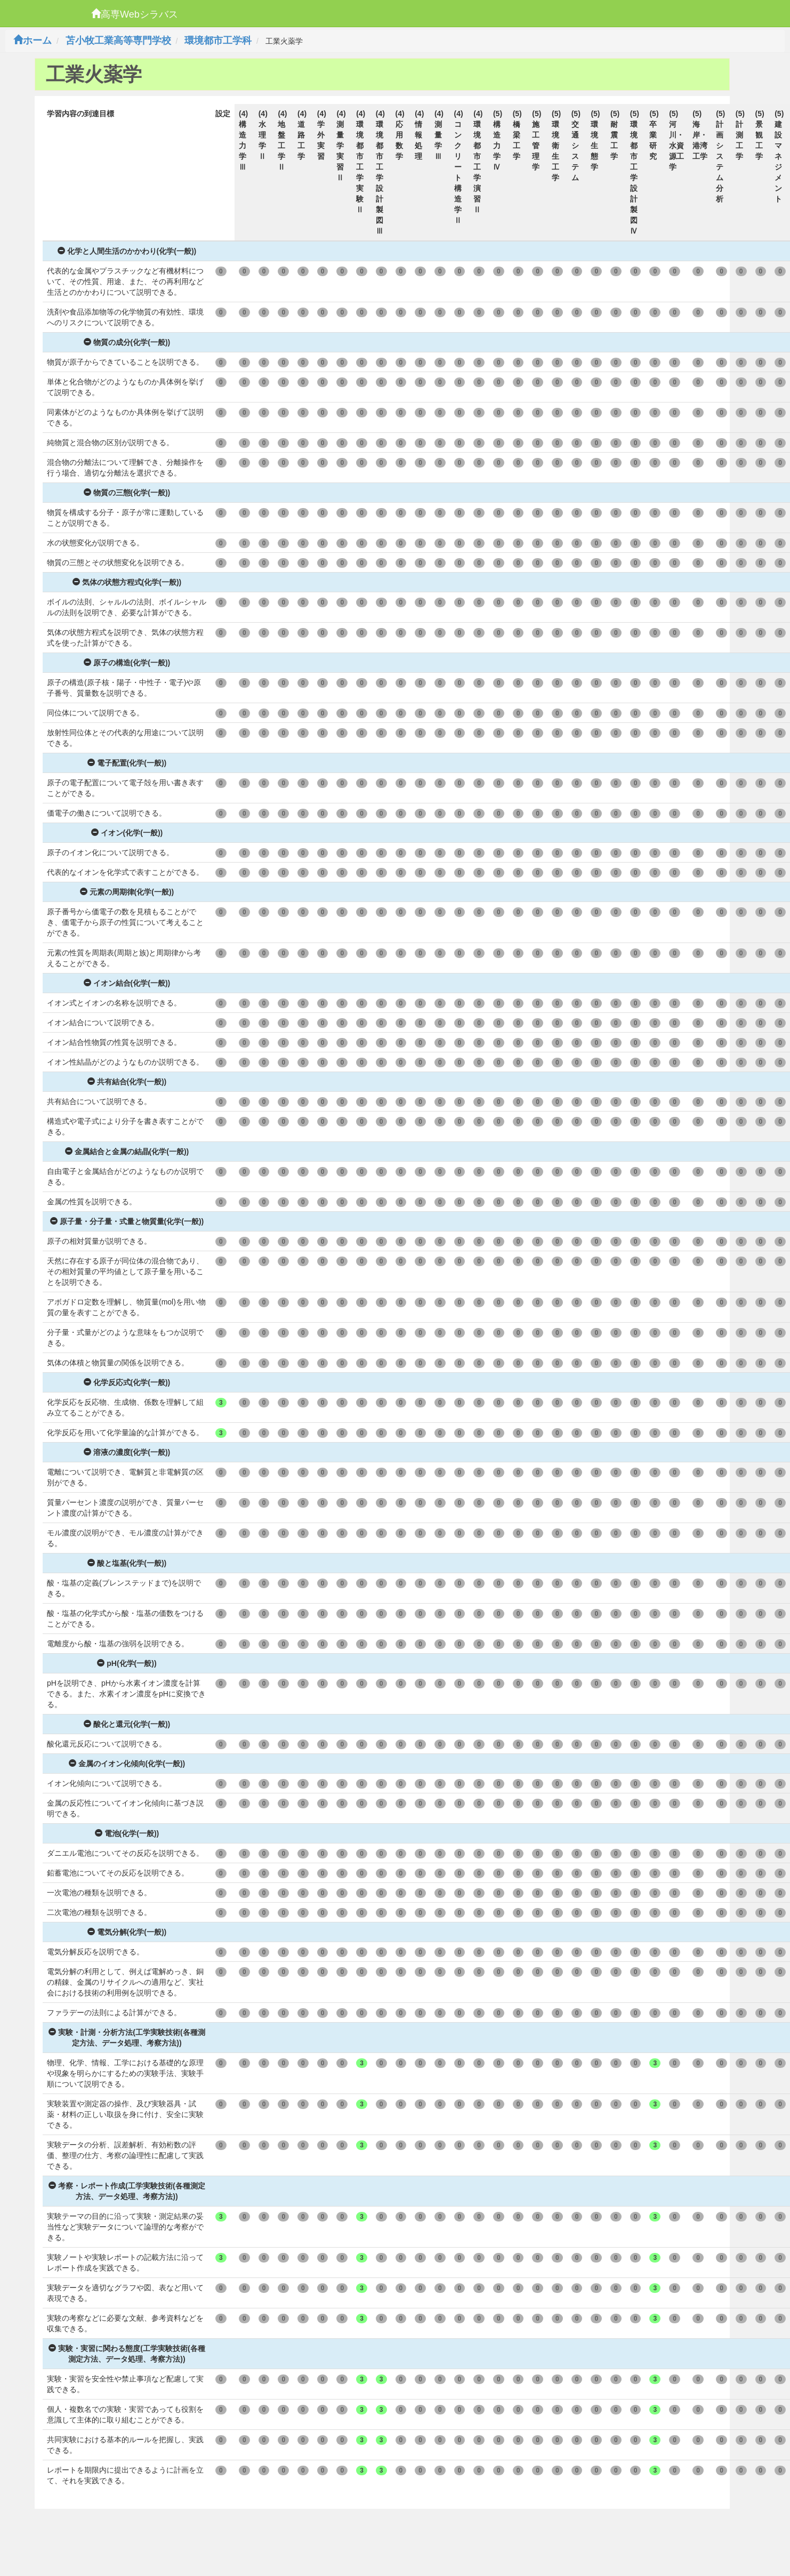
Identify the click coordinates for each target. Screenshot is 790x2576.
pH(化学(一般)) (126, 1663)
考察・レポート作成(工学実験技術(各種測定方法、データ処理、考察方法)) (127, 2191)
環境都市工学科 (218, 40)
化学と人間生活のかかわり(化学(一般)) (127, 251)
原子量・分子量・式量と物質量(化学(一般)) (127, 1221)
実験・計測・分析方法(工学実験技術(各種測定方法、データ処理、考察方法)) (127, 2037)
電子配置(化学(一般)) (127, 763)
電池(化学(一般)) (127, 1833)
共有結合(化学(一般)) (127, 1081)
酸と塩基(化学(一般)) (127, 1563)
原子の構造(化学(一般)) (127, 662)
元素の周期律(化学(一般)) (127, 892)
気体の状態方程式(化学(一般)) (127, 582)
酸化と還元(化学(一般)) (127, 1724)
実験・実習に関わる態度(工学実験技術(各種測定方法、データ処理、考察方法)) (127, 2353)
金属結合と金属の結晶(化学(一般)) (127, 1151)
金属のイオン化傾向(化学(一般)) (127, 1763)
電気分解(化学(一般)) (127, 1932)
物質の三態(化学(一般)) (127, 492)
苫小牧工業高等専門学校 (118, 40)
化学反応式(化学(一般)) (127, 1382)
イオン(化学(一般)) (127, 832)
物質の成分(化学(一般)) (127, 342)
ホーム (32, 40)
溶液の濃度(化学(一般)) (127, 1452)
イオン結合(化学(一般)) (127, 983)
